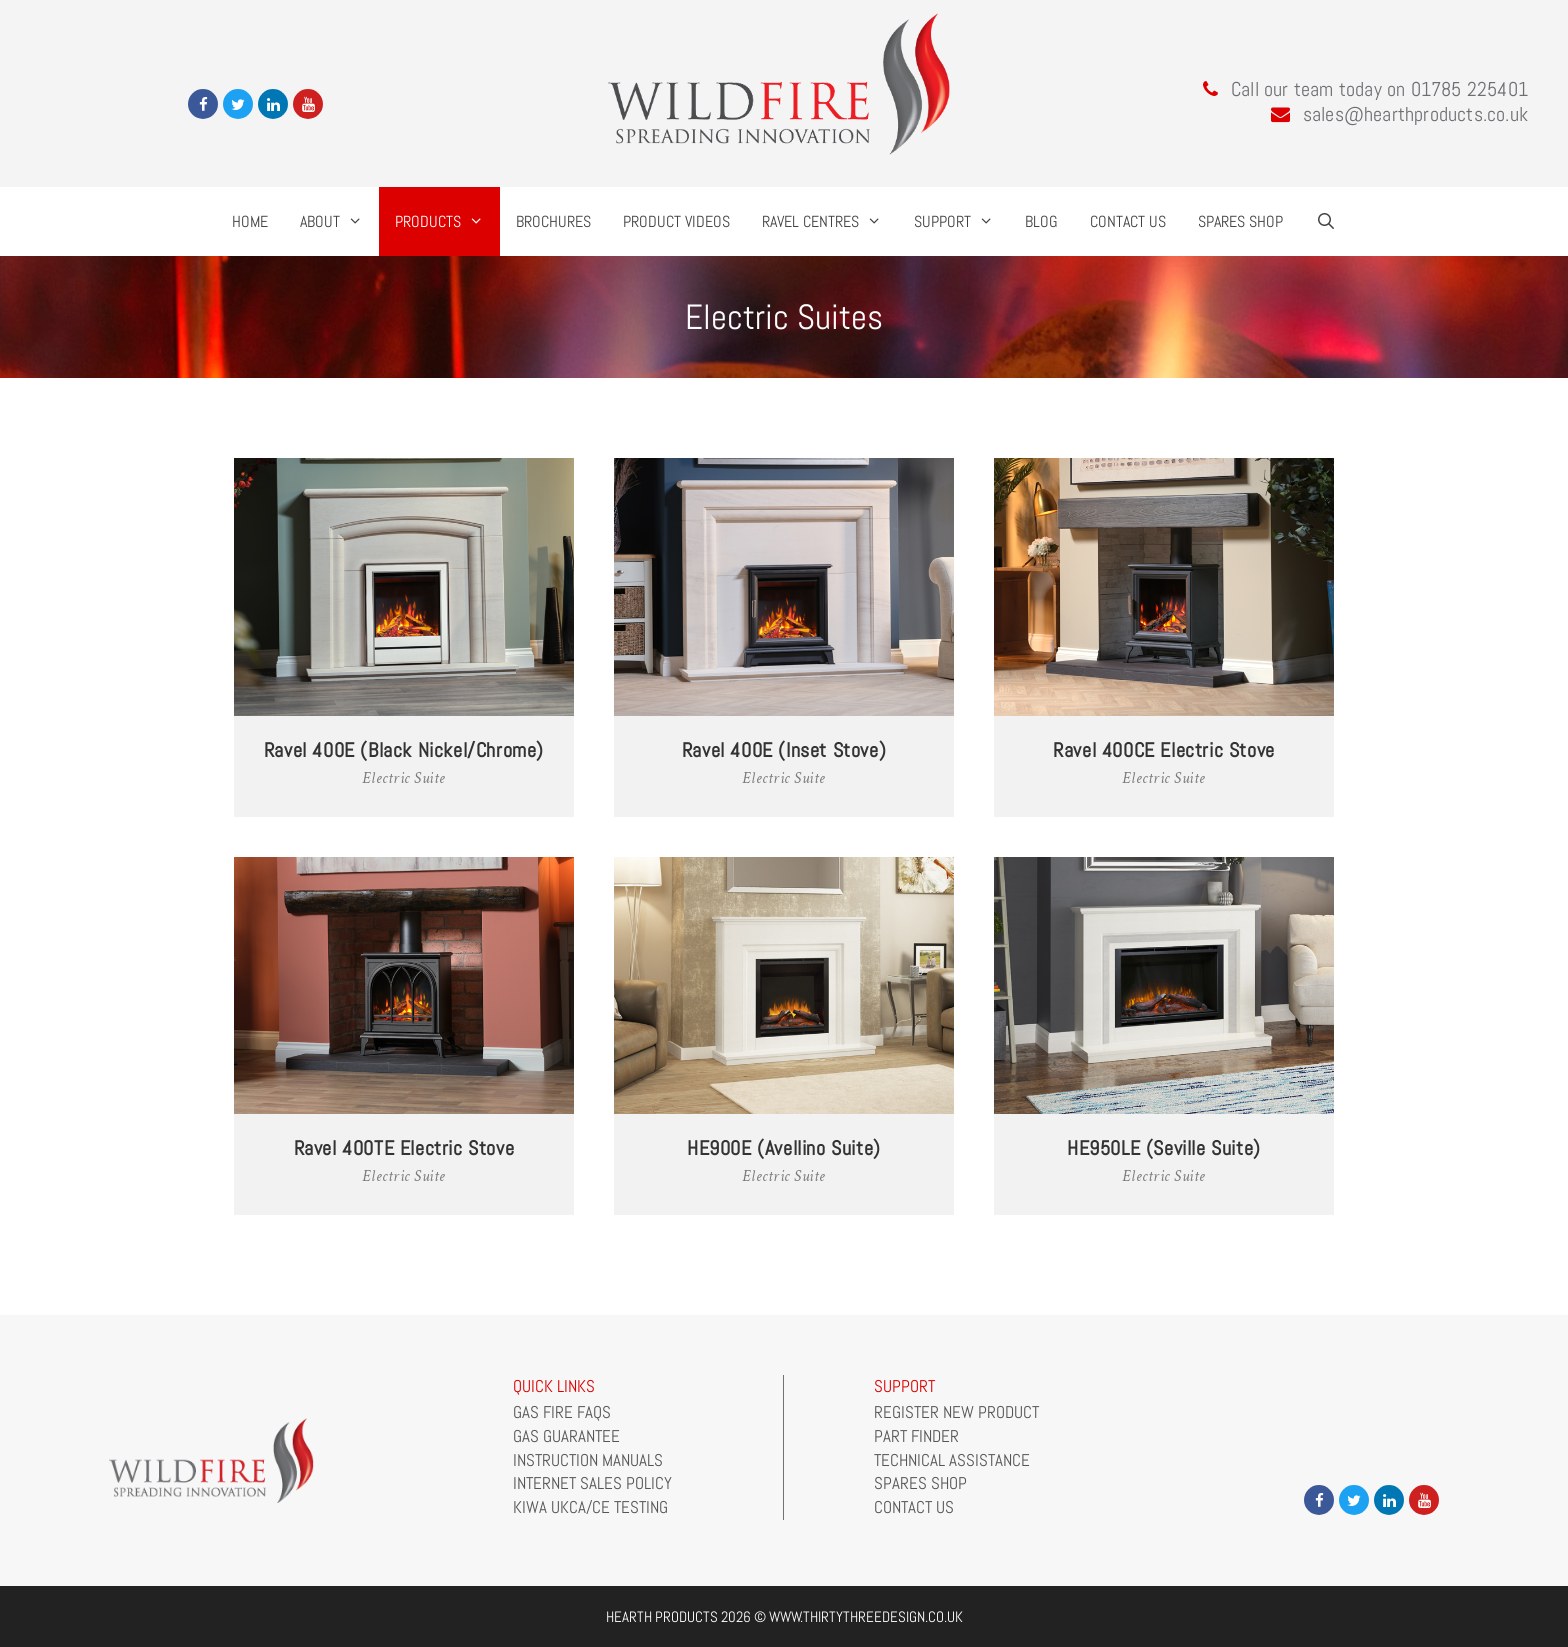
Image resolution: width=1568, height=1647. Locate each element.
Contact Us (1128, 221)
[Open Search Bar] (1325, 221)
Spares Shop (1240, 221)
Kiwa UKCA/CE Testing (590, 1507)
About (339, 221)
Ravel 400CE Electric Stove (1164, 750)
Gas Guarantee (566, 1436)
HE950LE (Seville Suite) (1164, 1148)
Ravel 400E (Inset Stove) (784, 750)
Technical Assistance (952, 1460)
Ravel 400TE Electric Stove (404, 1148)
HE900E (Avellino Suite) (784, 1148)
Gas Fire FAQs (562, 1412)
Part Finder (916, 1436)
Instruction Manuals (588, 1460)
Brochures (553, 221)
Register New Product (956, 1412)
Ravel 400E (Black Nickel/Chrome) (404, 750)
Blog (1041, 221)
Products (447, 221)
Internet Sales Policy (592, 1483)
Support (962, 221)
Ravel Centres (830, 221)
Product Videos (676, 221)
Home (250, 221)
